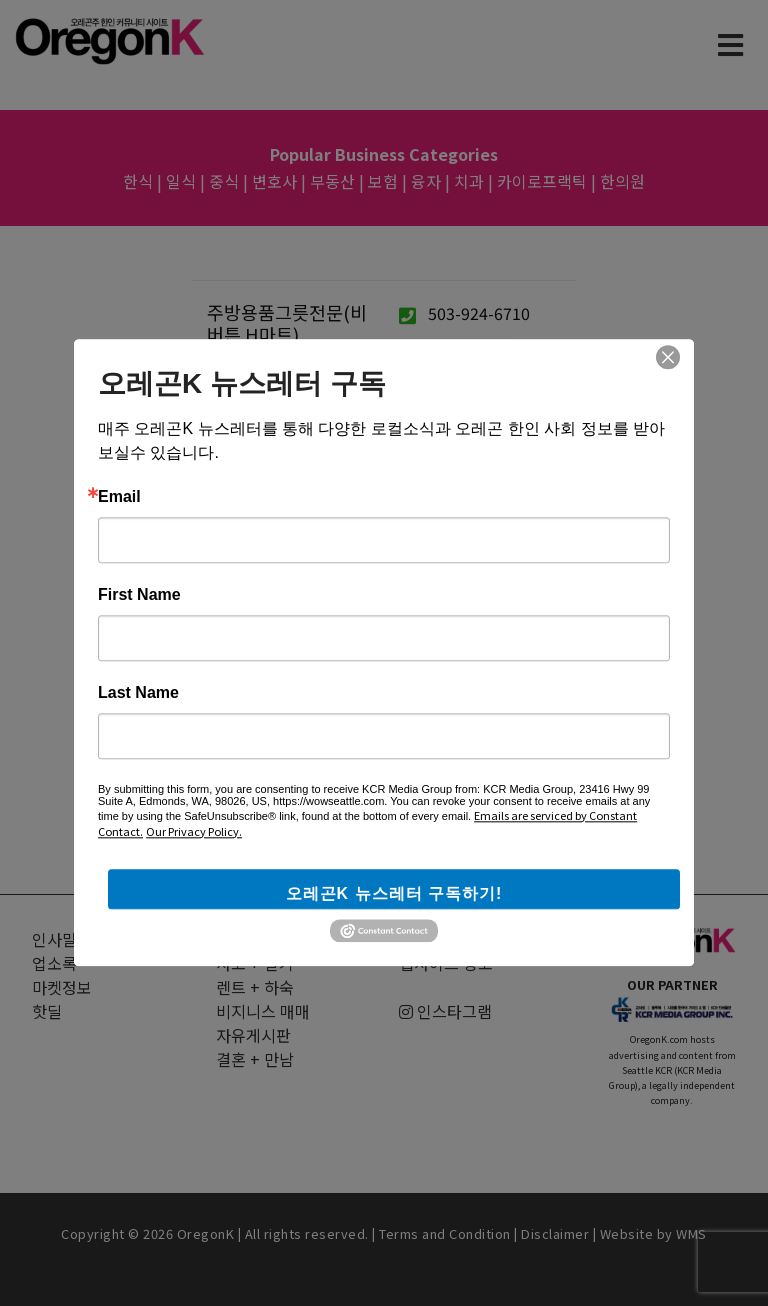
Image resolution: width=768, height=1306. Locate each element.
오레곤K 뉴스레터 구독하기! (394, 893)
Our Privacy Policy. (194, 831)
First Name (139, 595)
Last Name (138, 693)
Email (119, 497)
